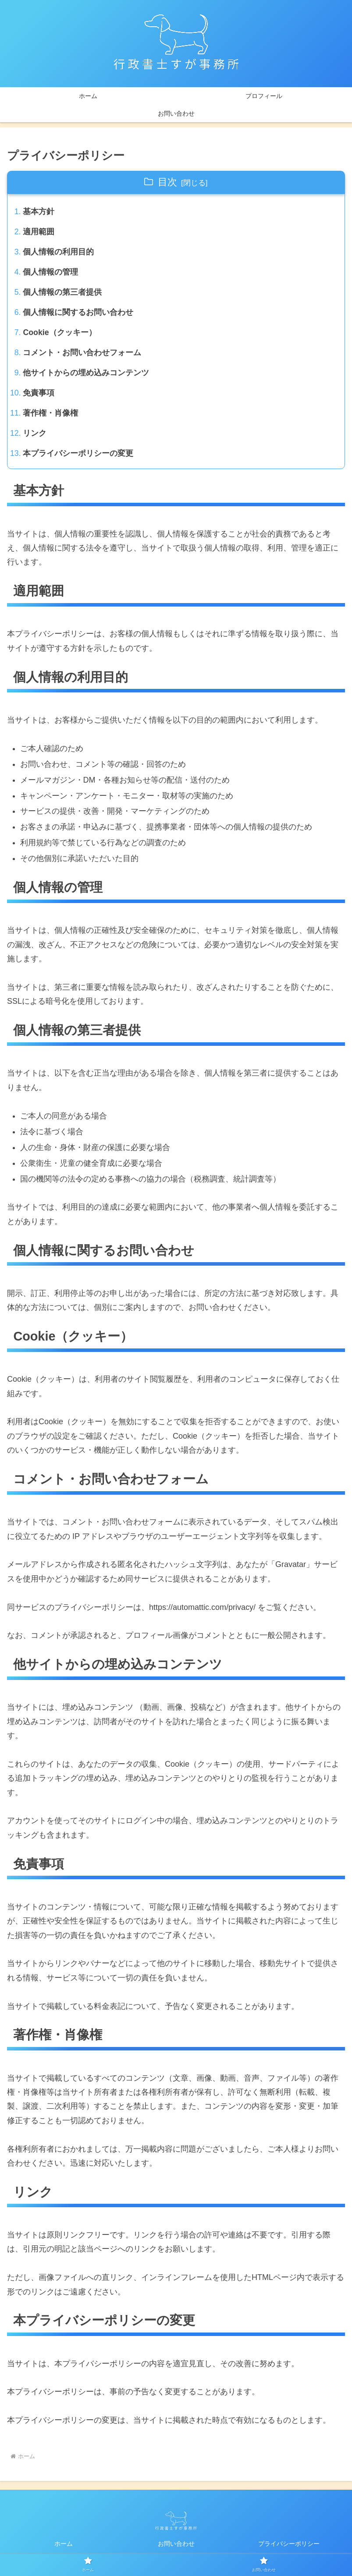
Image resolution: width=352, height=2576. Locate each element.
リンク (35, 437)
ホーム (63, 2547)
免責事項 (39, 396)
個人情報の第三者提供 (62, 293)
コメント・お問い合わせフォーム (82, 355)
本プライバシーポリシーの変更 (78, 457)
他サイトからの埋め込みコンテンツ (86, 375)
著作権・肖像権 (50, 417)
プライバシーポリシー (289, 2547)
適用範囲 (39, 232)
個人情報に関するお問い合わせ (78, 314)
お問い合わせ (176, 2547)
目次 (167, 181)
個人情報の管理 (50, 273)
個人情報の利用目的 (58, 252)
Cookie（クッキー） (60, 335)
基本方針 (39, 212)
